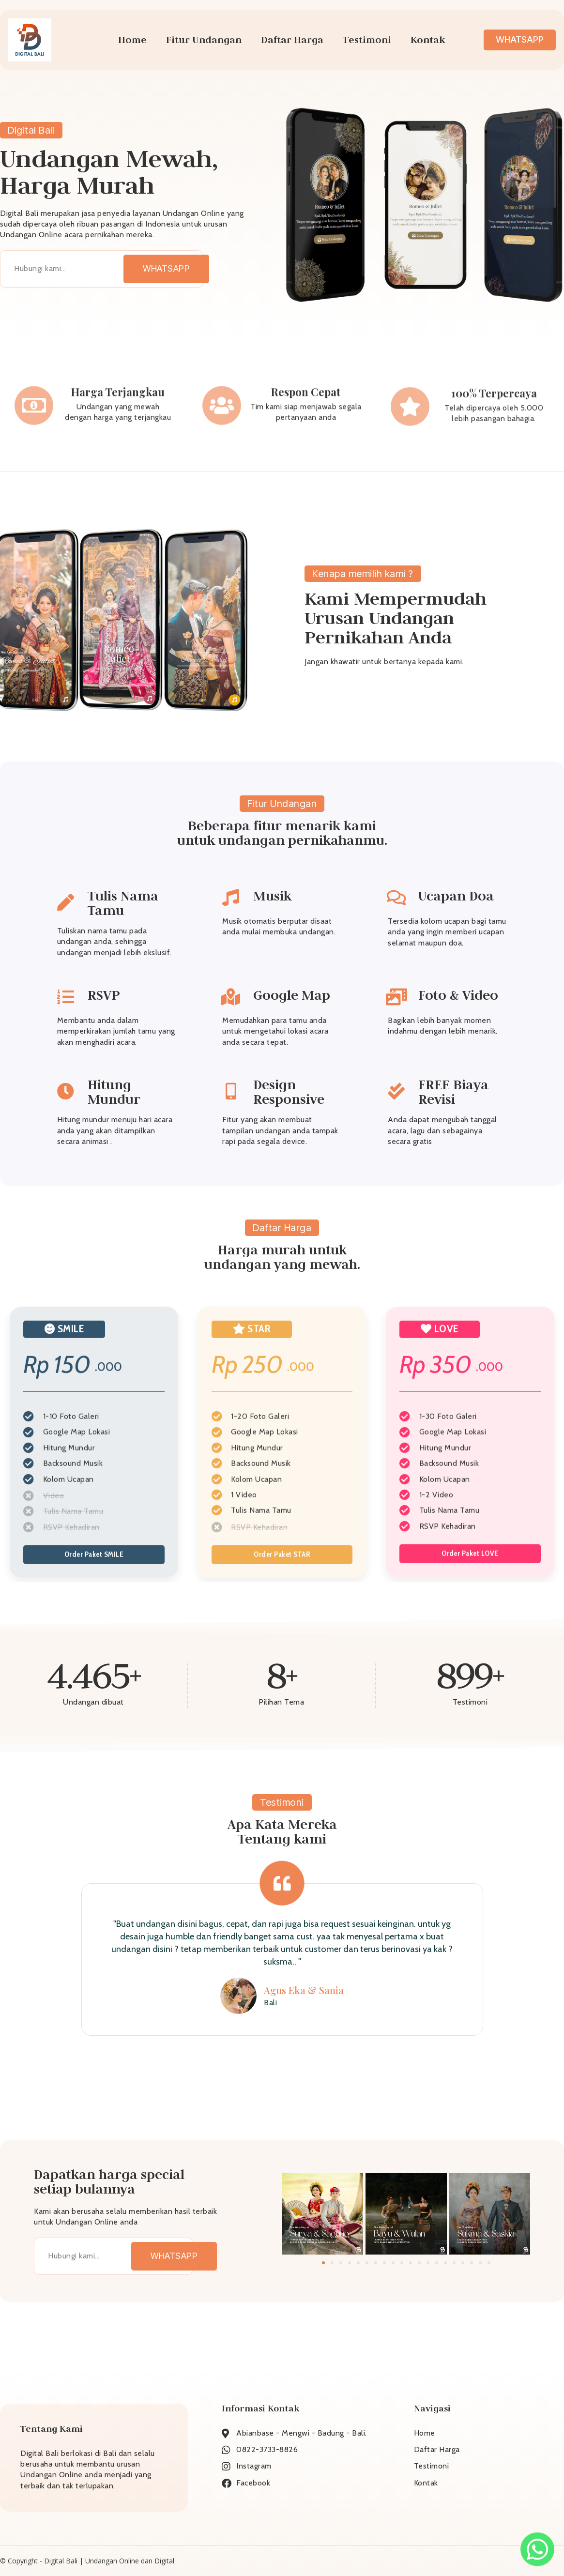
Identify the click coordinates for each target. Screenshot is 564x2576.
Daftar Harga (292, 39)
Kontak (428, 39)
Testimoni (367, 39)
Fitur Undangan (204, 39)
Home (132, 39)
